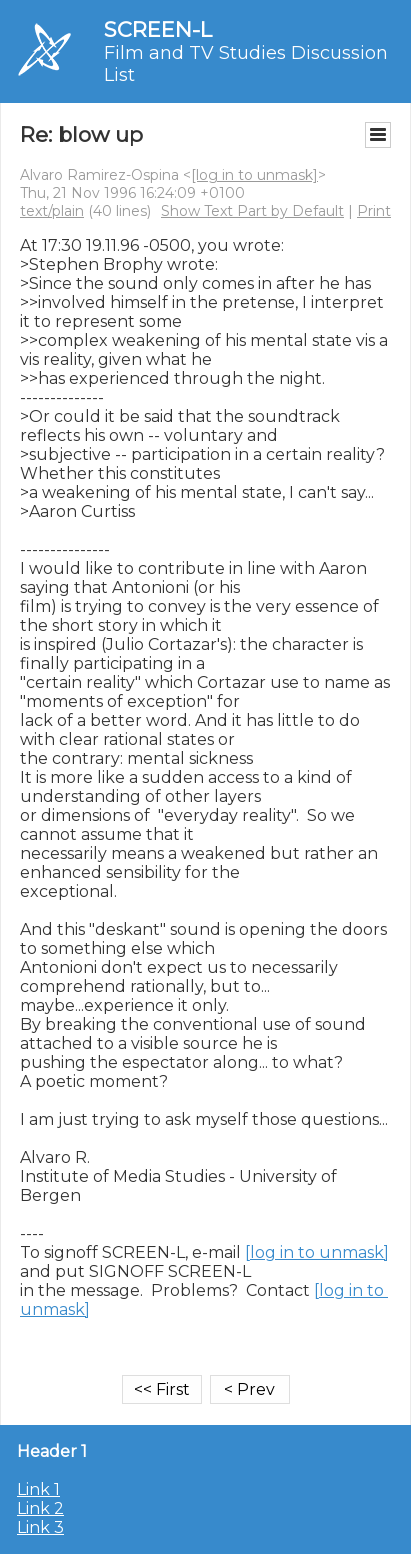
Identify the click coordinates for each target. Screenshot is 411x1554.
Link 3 (40, 1527)
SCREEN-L (158, 29)
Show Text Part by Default (252, 211)
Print (374, 211)
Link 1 (38, 1489)
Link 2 (40, 1508)
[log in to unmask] (254, 175)
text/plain (52, 211)
